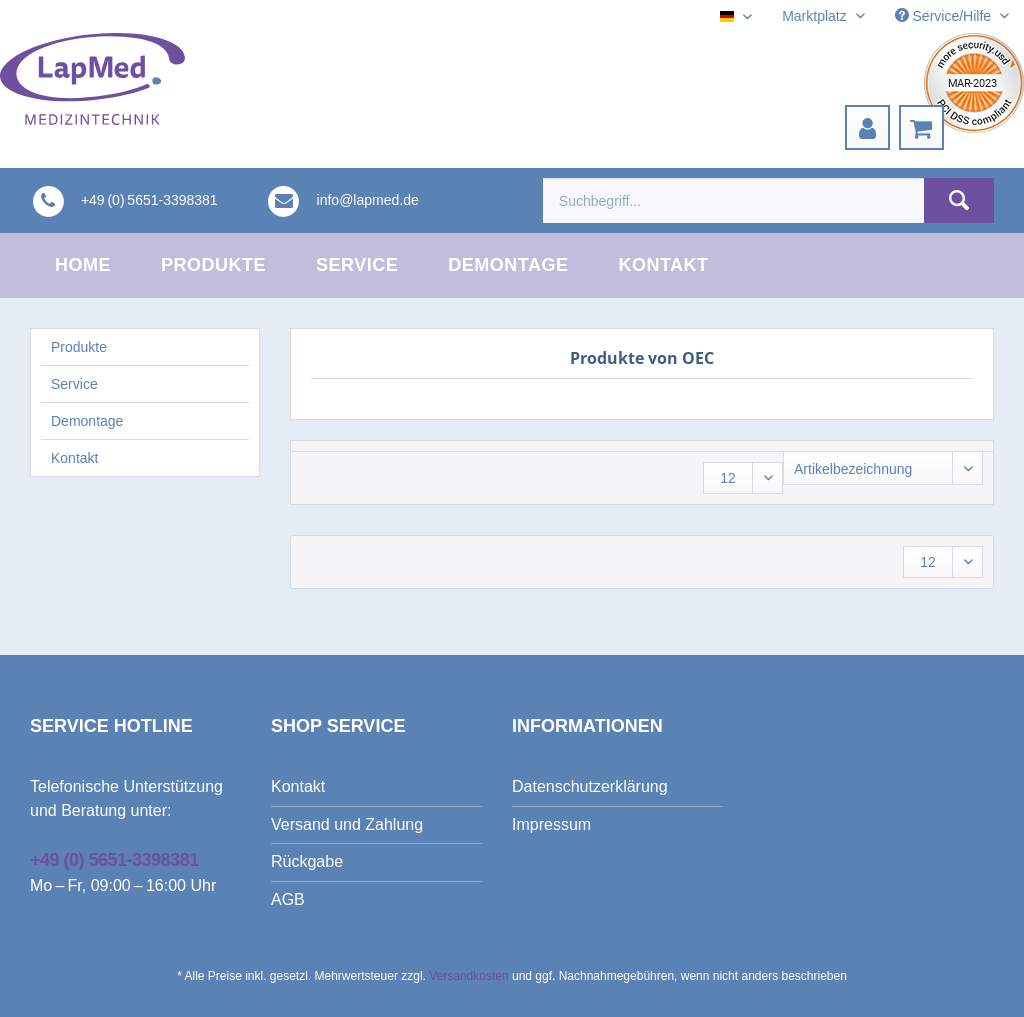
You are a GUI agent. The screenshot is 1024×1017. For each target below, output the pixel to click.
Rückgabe (307, 861)
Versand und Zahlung (347, 824)
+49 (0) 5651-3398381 (114, 860)
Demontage (87, 421)
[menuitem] (867, 127)
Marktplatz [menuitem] (816, 16)
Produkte (79, 347)
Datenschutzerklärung (590, 786)
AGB (288, 899)
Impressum (551, 824)
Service (74, 384)
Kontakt (74, 458)
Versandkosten (468, 976)
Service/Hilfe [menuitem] (945, 16)
